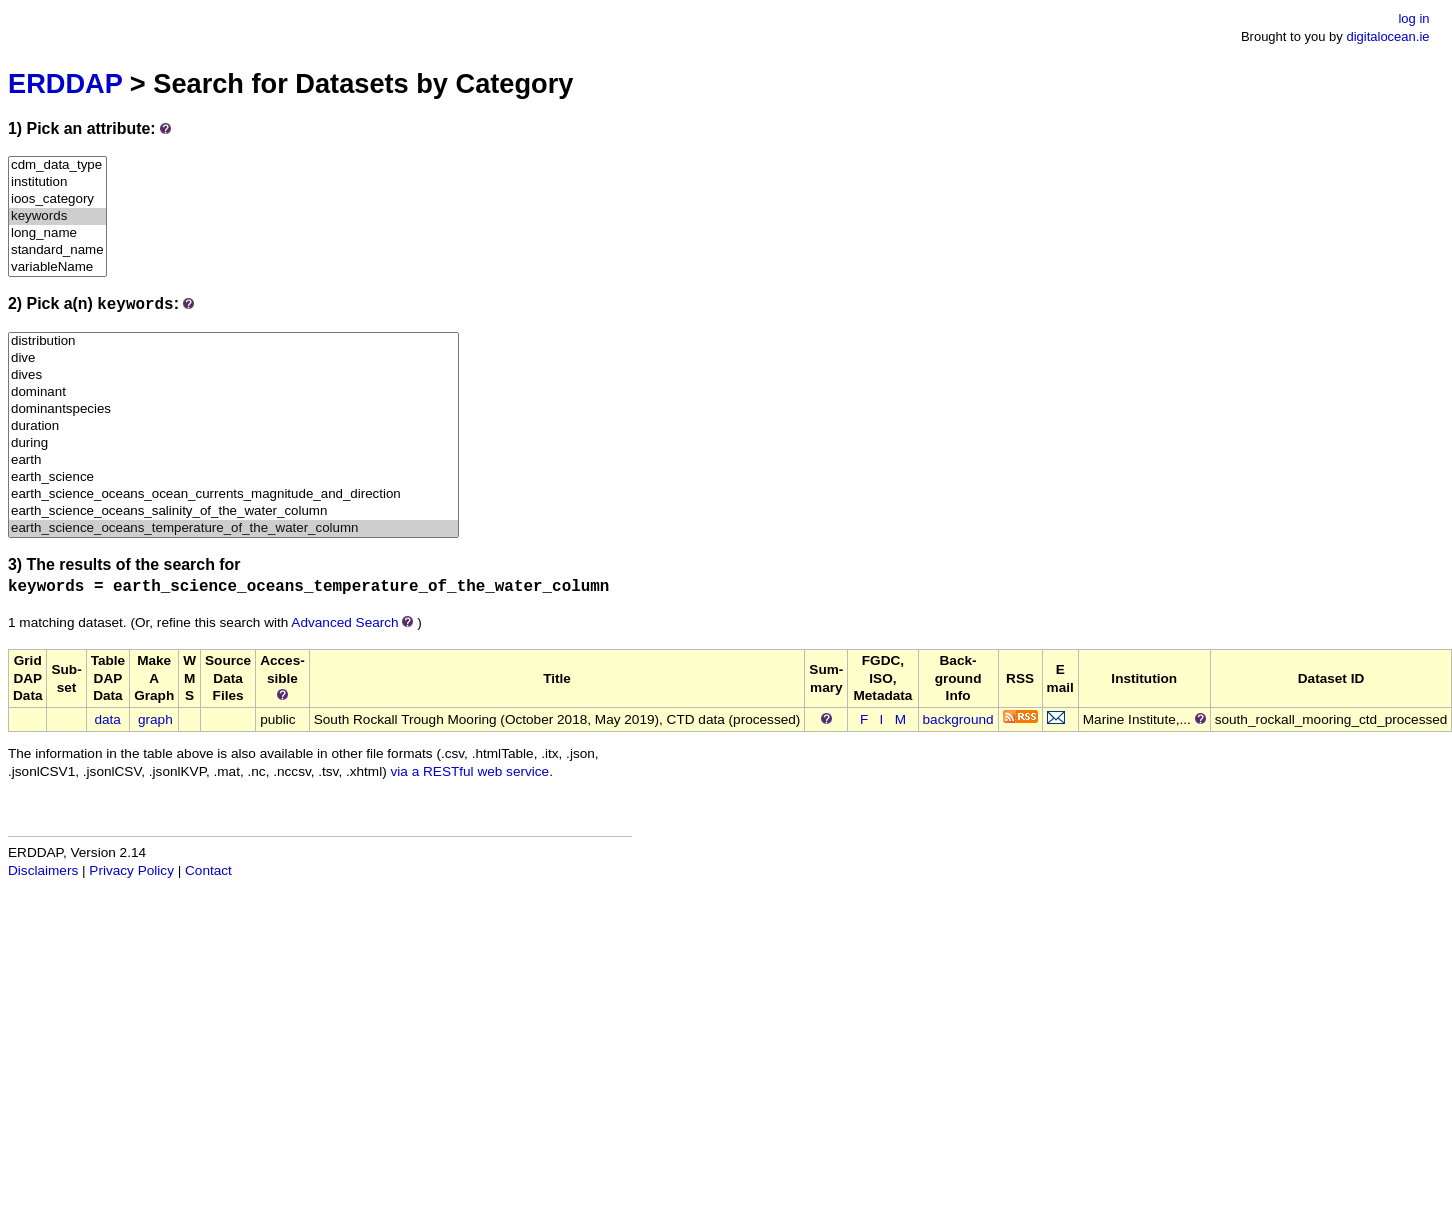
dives (233, 375)
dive (233, 358)
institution (57, 182)
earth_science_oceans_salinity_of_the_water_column (233, 511)
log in (1413, 18)
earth (233, 460)
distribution (233, 341)
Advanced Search (344, 622)
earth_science (233, 477)
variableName (57, 267)
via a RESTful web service (470, 771)
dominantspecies (233, 409)
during (233, 443)
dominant (233, 392)
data (107, 719)
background (958, 719)
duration (233, 426)
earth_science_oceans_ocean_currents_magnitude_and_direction (233, 494)
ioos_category (57, 199)
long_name (57, 233)
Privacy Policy (131, 870)
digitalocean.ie (1387, 36)
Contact (208, 870)
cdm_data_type (57, 165)
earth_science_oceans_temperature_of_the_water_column (233, 528)
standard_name (57, 250)
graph (155, 719)
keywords (57, 216)
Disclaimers (43, 870)
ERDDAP (65, 83)
